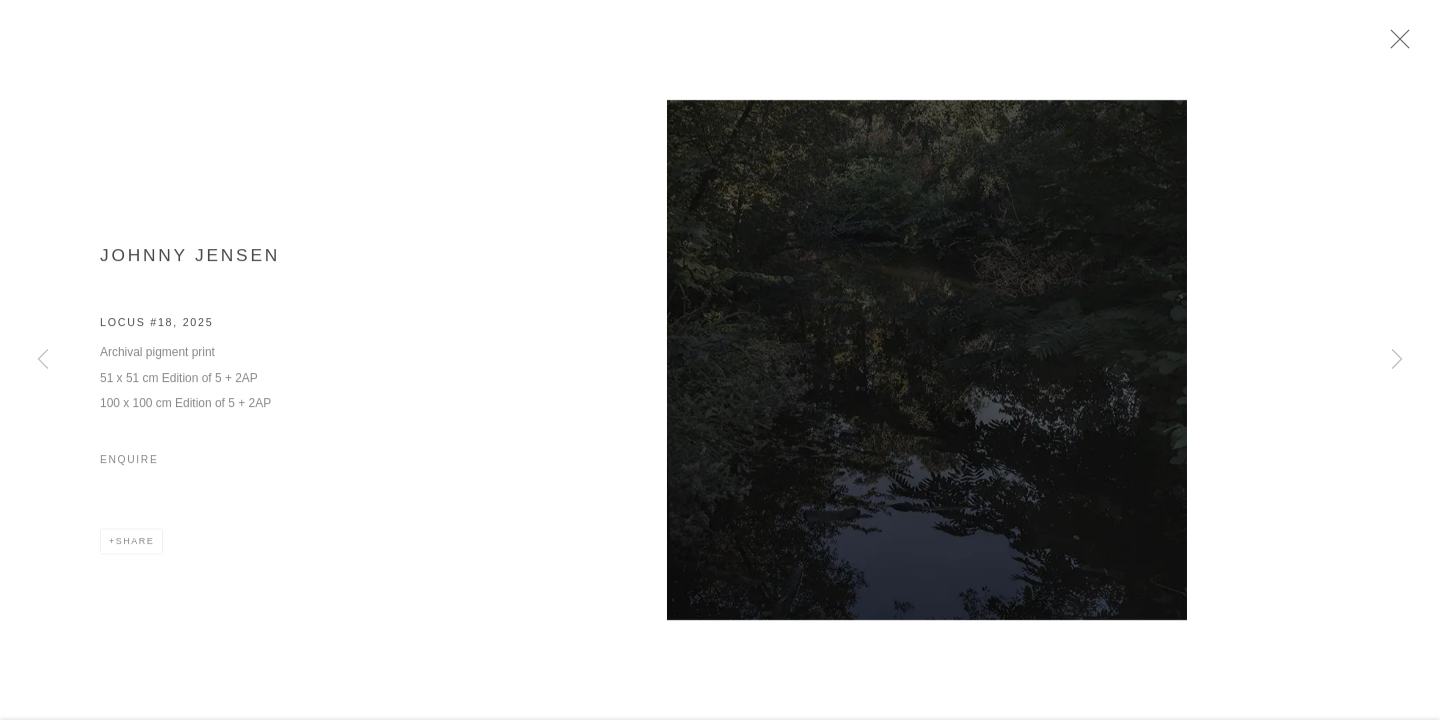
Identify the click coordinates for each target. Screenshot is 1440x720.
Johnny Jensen (190, 262)
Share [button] (135, 549)
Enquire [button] (129, 466)
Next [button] (1397, 360)
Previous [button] (43, 360)
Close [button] (1412, 45)
